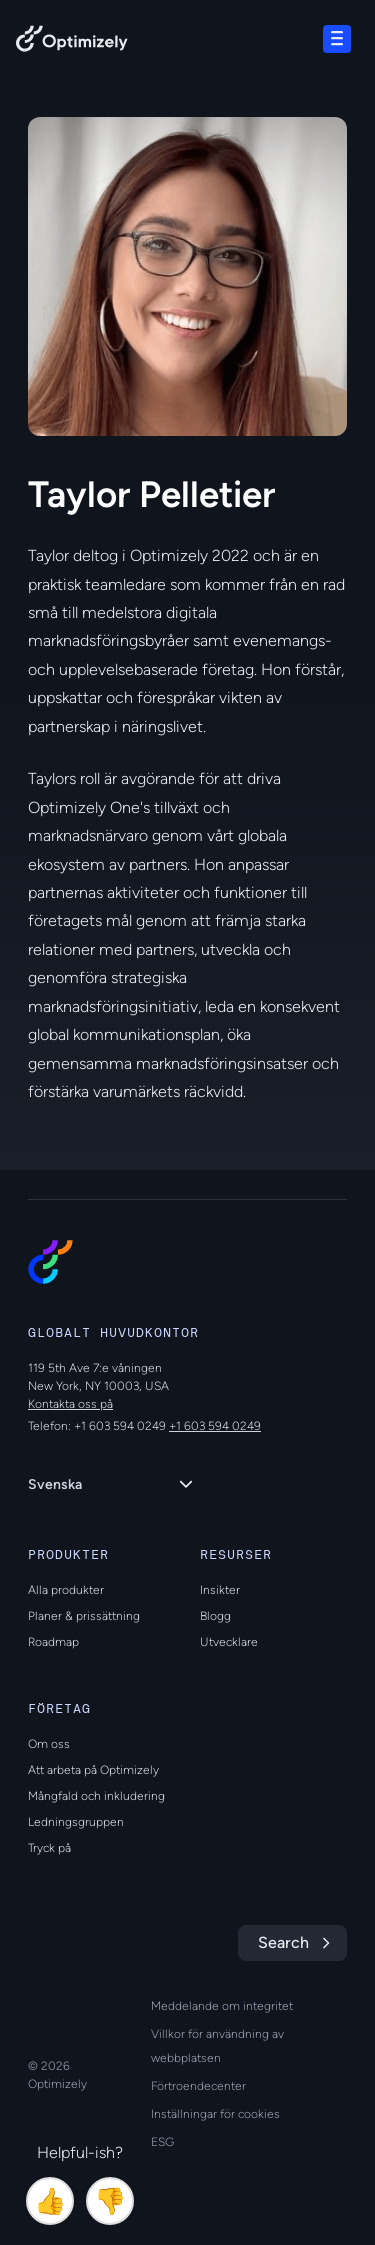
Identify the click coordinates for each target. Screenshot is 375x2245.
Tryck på (49, 1848)
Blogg (215, 1616)
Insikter (220, 1590)
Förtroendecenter (198, 2086)
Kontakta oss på (70, 1404)
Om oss (49, 1744)
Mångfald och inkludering (96, 1796)
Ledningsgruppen (76, 1822)
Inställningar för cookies (215, 2114)
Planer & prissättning (84, 1616)
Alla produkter (66, 1590)
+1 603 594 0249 (215, 1426)
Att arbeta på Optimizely (93, 1770)
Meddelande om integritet (222, 2006)
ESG (162, 2142)
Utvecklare (229, 1642)
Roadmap (53, 1642)
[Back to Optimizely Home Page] (72, 42)
